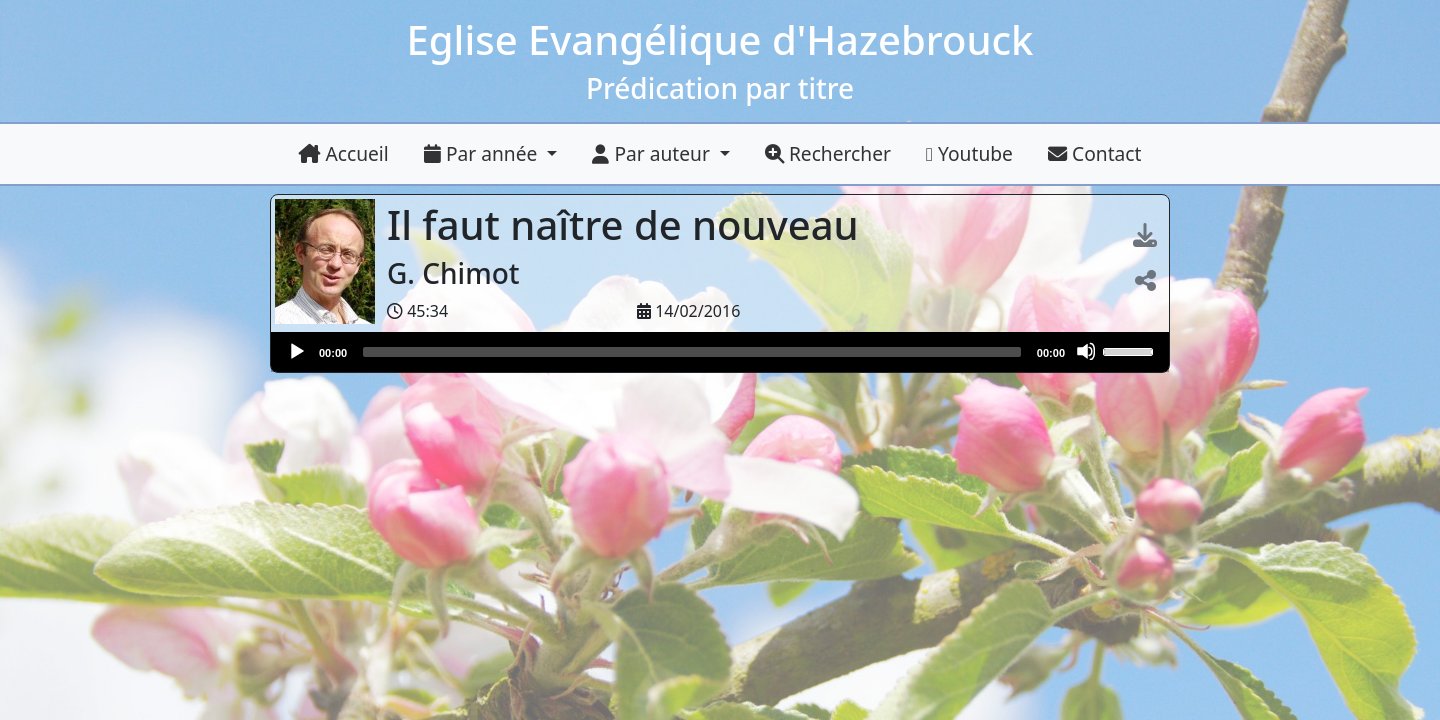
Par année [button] (483, 153)
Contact (1094, 153)
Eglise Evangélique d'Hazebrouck (720, 39)
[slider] (692, 352)
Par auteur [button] (653, 153)
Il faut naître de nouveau (628, 224)
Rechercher (828, 153)
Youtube (969, 153)
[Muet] (1086, 351)
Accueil (344, 153)
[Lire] (296, 351)
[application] (720, 352)
